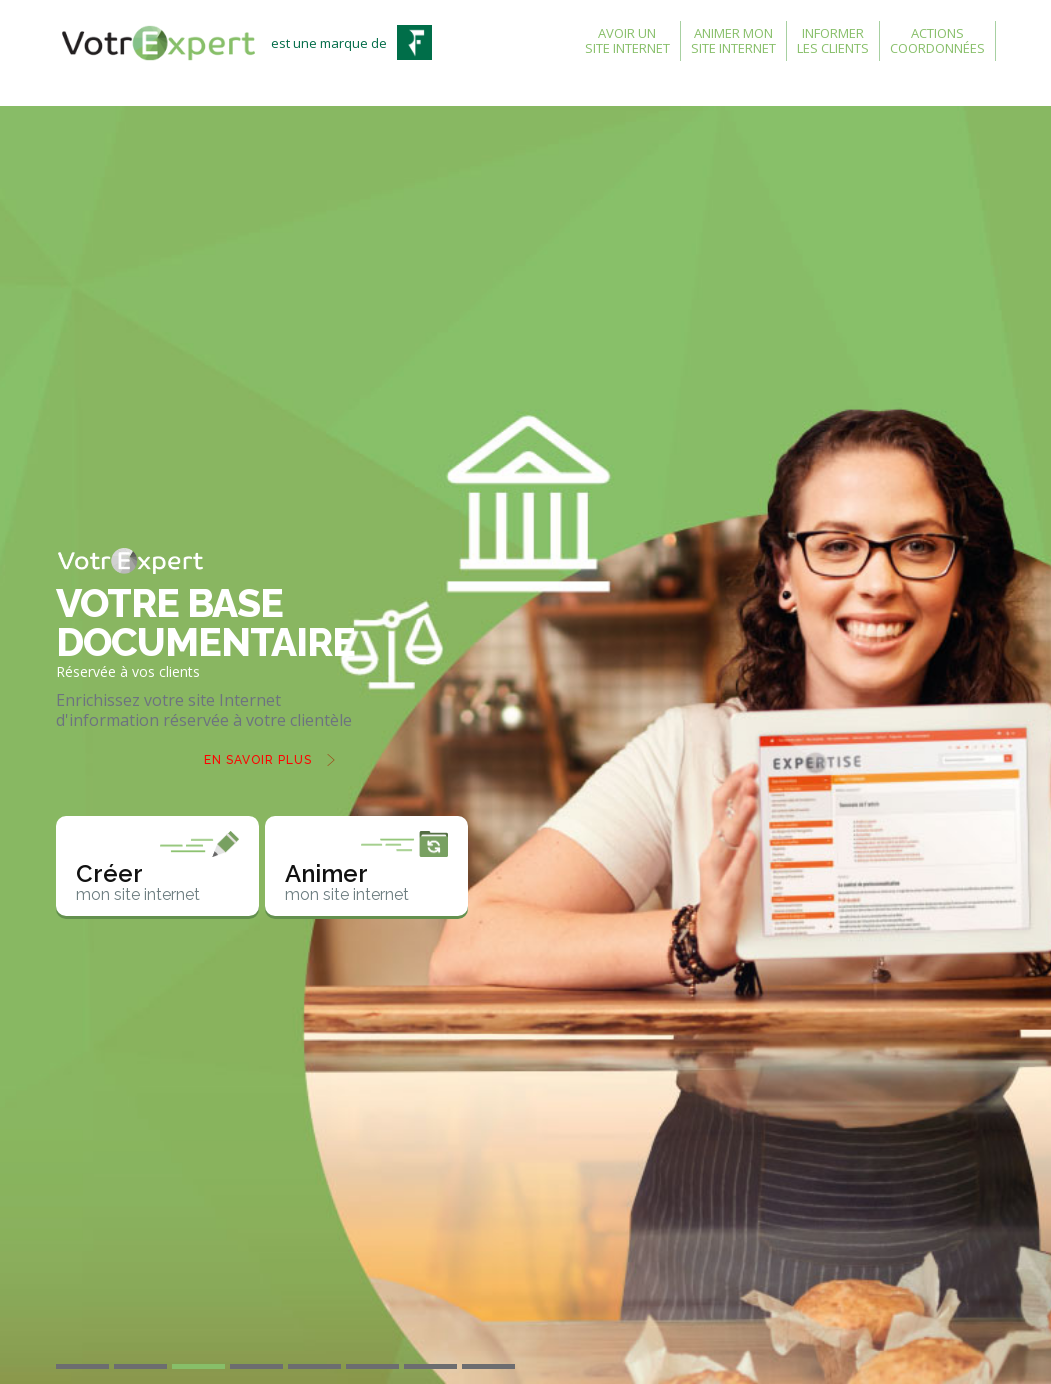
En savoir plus (258, 760)
